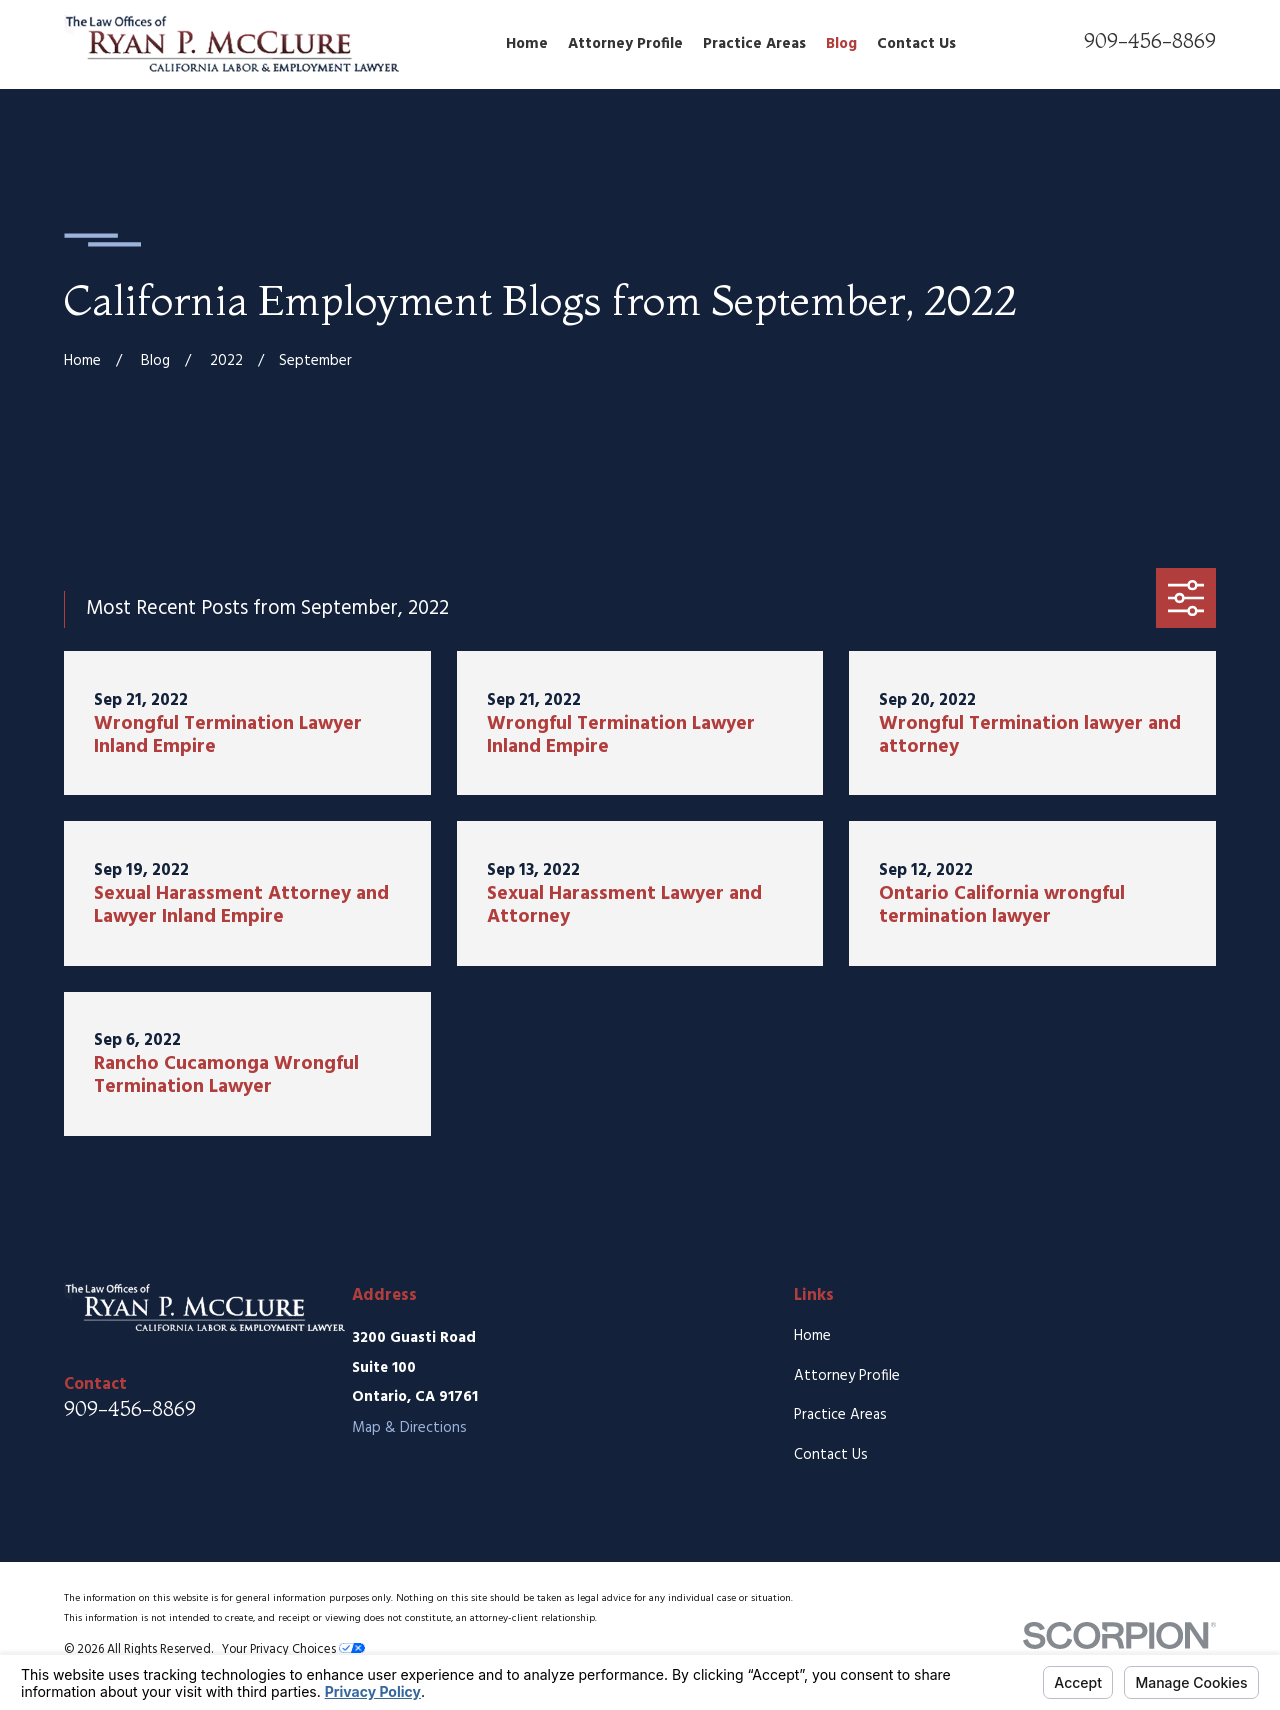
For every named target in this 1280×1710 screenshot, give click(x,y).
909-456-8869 (1150, 40)
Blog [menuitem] (841, 44)
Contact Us (831, 1455)
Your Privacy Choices (293, 1650)
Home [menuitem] (527, 44)
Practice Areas (840, 1415)
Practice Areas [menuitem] (754, 44)
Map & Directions (409, 1428)
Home (812, 1336)
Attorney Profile (847, 1376)
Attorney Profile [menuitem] (625, 44)
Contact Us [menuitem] (916, 44)
